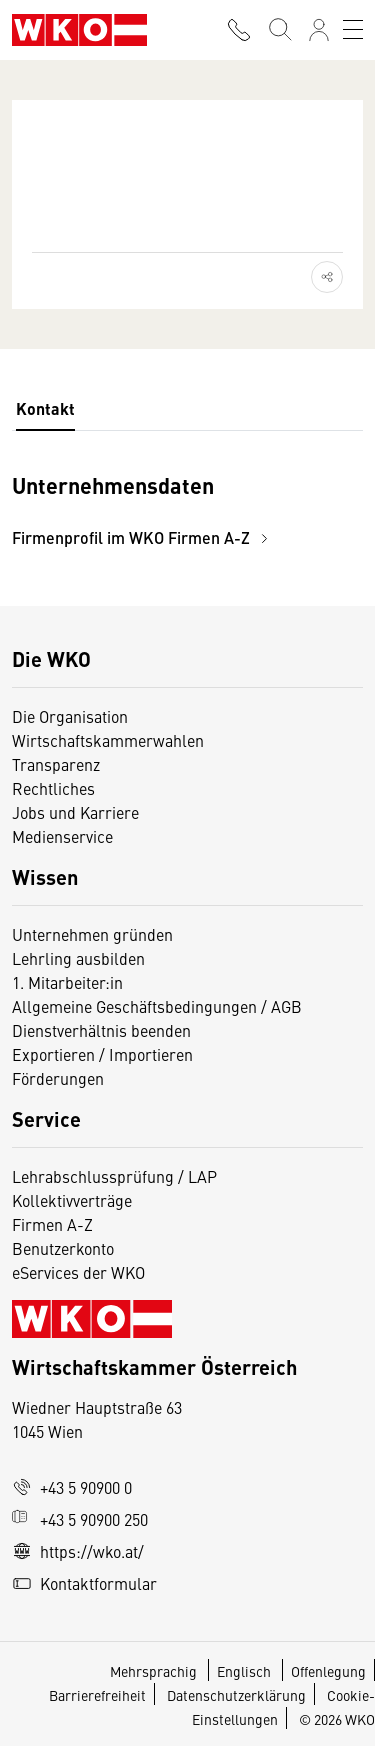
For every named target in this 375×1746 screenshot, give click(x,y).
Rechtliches (53, 788)
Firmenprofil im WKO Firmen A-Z (143, 537)
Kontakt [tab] (45, 408)
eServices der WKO (78, 1272)
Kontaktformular (84, 1583)
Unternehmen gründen (92, 934)
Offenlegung (328, 1671)
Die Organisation (70, 716)
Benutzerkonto (63, 1248)
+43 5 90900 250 (80, 1519)
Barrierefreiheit (97, 1695)
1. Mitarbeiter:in (67, 982)
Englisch (245, 1671)
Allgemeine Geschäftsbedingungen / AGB (157, 1006)
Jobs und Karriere (75, 812)
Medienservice (62, 836)
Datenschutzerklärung (236, 1695)
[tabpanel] (187, 510)
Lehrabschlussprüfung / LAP (114, 1176)
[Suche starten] (279, 30)
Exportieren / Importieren (102, 1054)
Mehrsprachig (155, 1671)
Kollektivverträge (72, 1200)
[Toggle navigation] (353, 30)
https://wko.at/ (78, 1551)
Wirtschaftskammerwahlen (108, 740)
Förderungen (58, 1078)
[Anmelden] (319, 30)
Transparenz (56, 764)
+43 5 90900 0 (72, 1487)
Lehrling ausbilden (78, 958)
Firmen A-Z (52, 1224)
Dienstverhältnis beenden (101, 1030)
